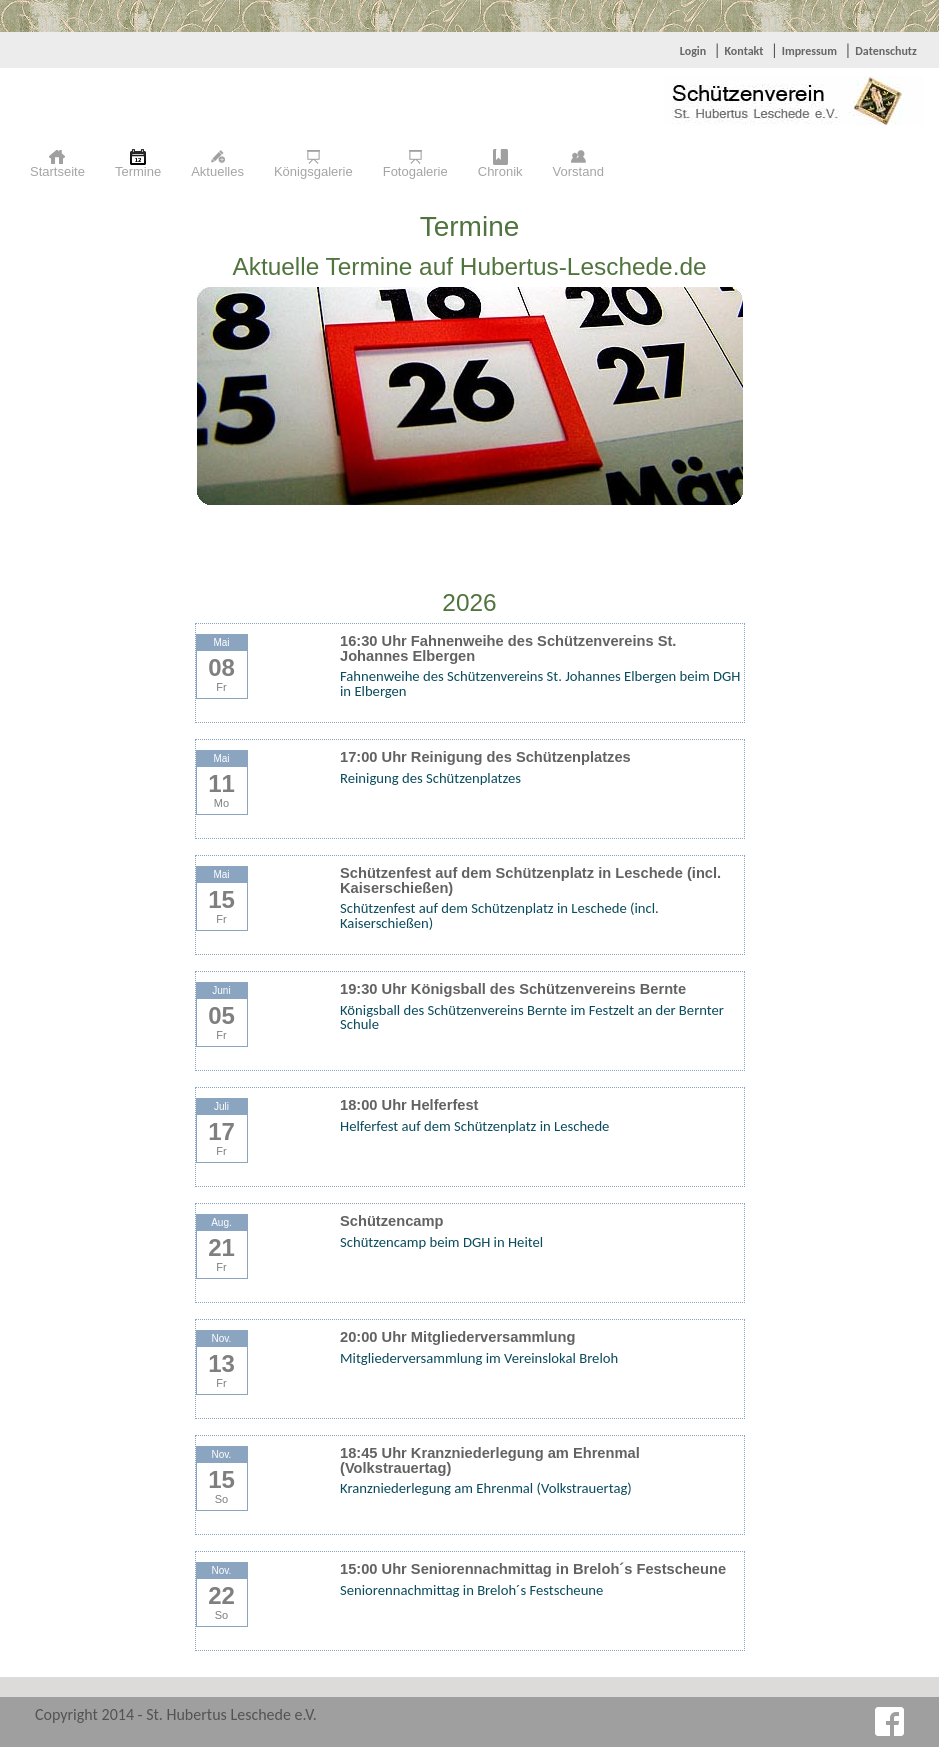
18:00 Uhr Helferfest (409, 1105)
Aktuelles (217, 171)
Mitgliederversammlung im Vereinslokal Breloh (479, 1358)
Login (693, 51)
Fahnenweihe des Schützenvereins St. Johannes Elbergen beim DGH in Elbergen (540, 683)
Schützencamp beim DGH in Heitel (441, 1242)
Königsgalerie (313, 171)
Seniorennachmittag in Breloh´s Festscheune (471, 1590)
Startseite (57, 171)
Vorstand (578, 171)
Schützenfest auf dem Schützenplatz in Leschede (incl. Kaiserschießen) (530, 880)
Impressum (809, 51)
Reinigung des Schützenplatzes (430, 778)
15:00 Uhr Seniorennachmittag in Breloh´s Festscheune (533, 1569)
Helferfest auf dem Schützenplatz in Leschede (474, 1126)
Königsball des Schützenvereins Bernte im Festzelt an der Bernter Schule (532, 1017)
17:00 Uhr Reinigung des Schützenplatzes (485, 757)
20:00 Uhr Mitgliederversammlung (457, 1337)
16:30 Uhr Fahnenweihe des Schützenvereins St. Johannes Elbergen (508, 648)
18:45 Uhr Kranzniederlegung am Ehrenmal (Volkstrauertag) (490, 1460)
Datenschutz (886, 51)
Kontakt (743, 51)
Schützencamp (391, 1221)
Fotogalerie (415, 171)
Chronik (500, 171)
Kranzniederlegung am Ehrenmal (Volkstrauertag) (486, 1488)
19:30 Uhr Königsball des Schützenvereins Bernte (513, 989)
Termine (138, 171)
